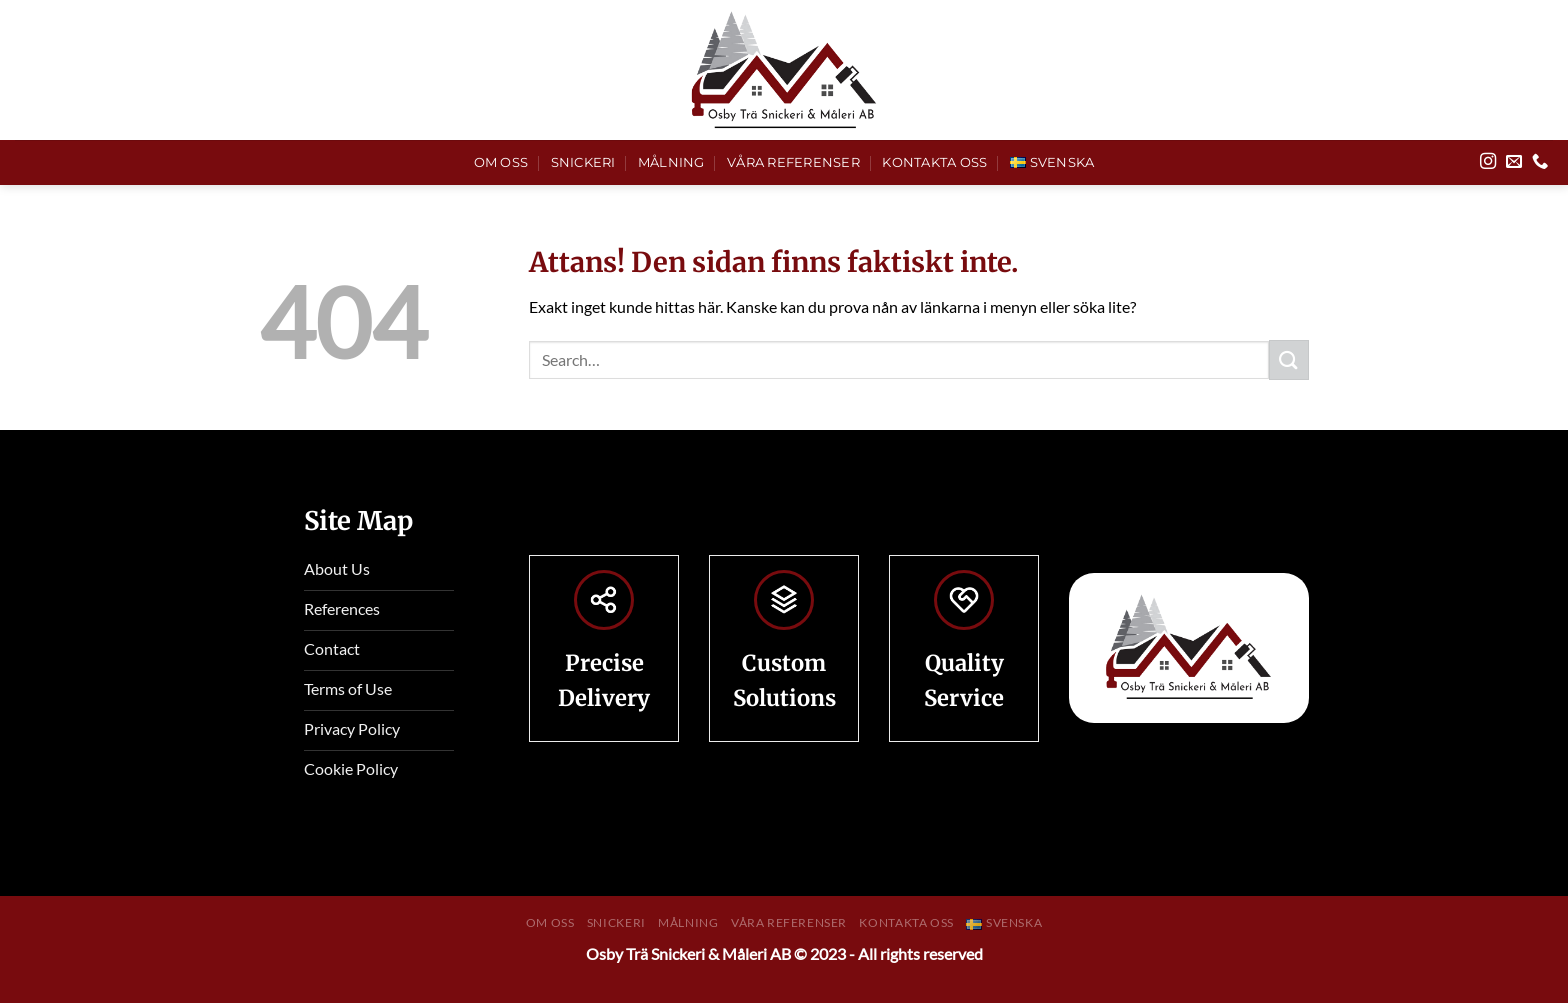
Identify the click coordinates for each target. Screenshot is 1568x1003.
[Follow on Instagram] (1488, 162)
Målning (671, 162)
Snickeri (583, 162)
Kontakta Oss (934, 162)
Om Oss (501, 162)
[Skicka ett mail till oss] (1514, 162)
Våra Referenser (793, 162)
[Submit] (1289, 359)
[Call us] (1540, 162)
